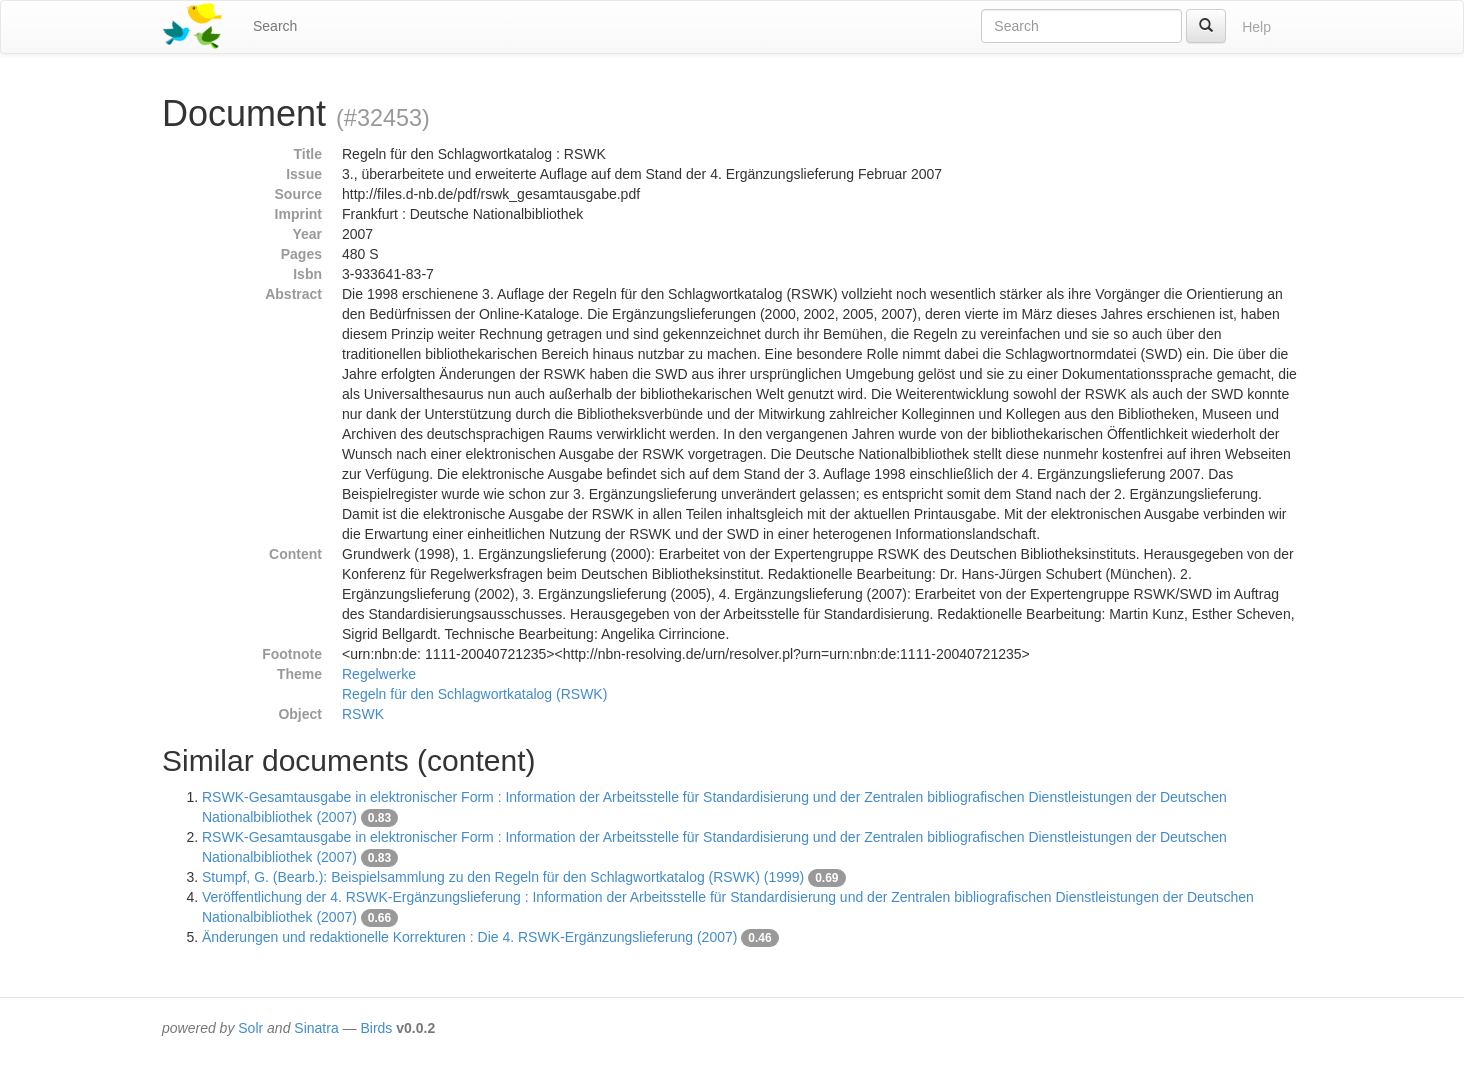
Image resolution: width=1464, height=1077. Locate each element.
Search (275, 26)
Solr (250, 1028)
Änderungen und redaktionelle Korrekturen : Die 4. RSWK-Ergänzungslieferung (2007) (469, 937)
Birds (376, 1028)
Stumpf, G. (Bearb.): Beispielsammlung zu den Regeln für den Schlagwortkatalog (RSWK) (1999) (503, 877)
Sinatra (316, 1028)
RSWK (363, 714)
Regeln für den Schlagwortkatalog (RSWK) (474, 694)
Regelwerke (379, 674)
